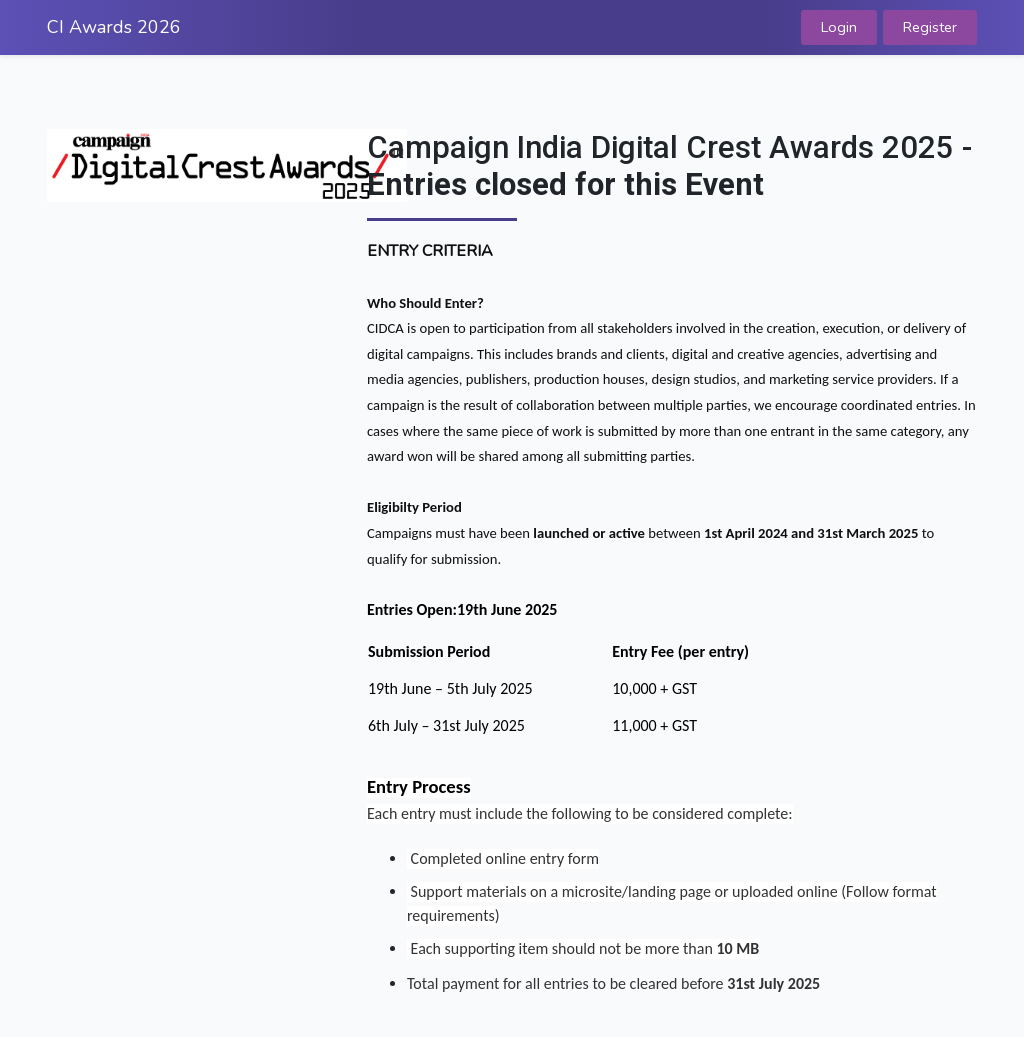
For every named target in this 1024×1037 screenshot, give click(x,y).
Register (930, 27)
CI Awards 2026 (114, 27)
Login (839, 27)
